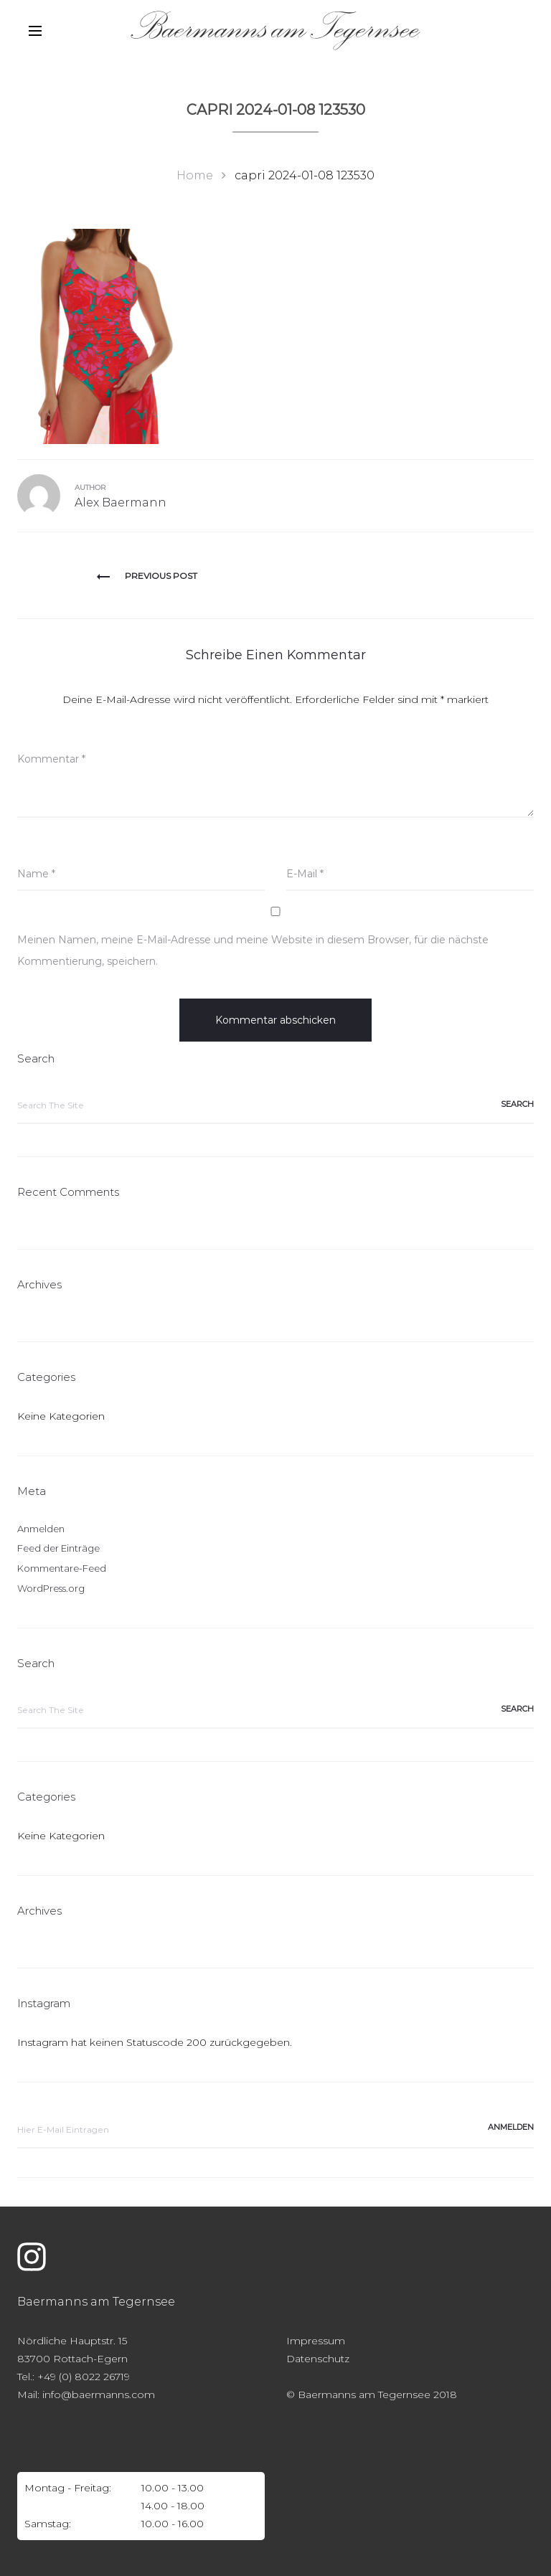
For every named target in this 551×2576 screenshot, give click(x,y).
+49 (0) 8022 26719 (83, 2376)
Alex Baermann (120, 502)
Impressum (315, 2340)
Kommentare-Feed (61, 1568)
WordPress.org (51, 1588)
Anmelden (41, 1528)
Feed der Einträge (58, 1548)
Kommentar (51, 758)
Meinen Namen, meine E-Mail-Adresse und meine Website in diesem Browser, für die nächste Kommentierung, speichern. (253, 950)
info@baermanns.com (98, 2394)
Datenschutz (317, 2358)
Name (36, 873)
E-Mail (305, 873)
